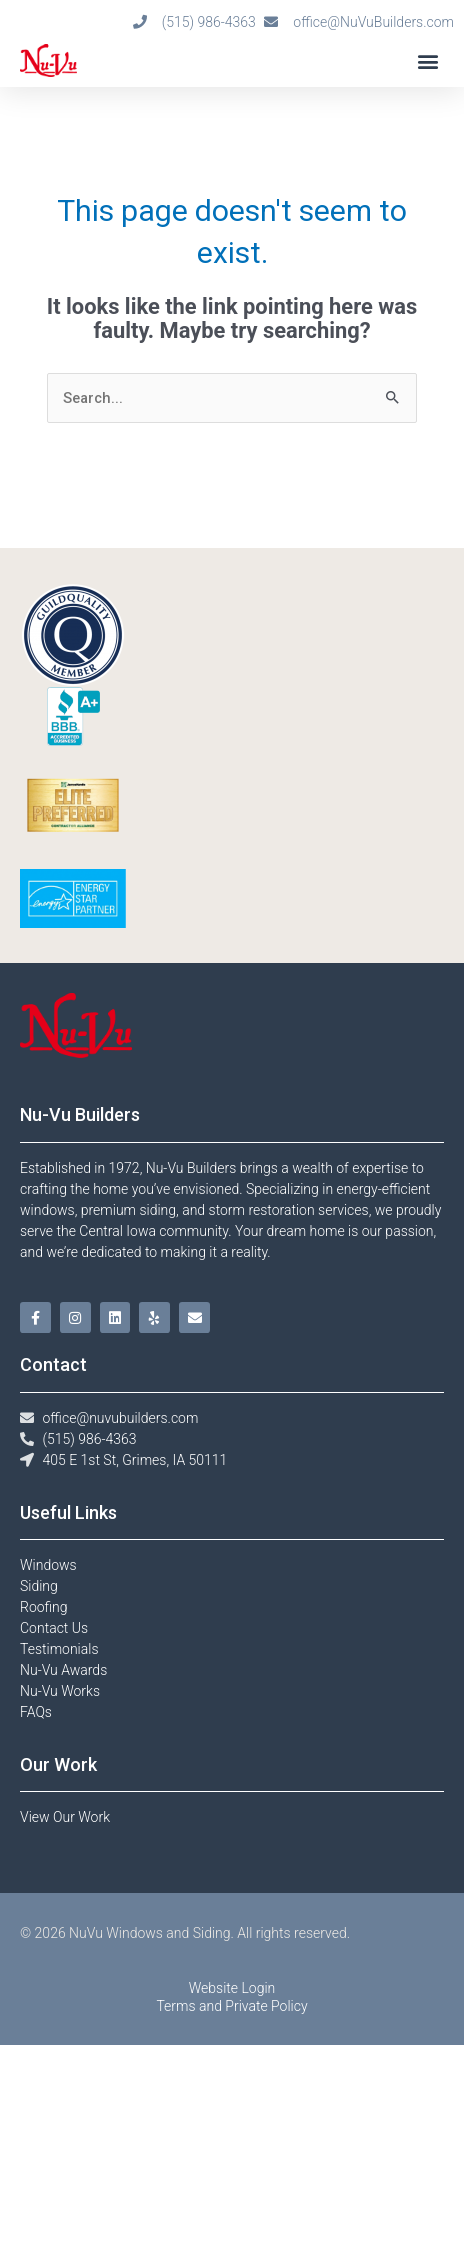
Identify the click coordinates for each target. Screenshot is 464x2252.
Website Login (232, 2195)
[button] (427, 60)
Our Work (58, 1764)
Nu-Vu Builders (80, 1114)
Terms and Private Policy (231, 2213)
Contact (53, 1364)
